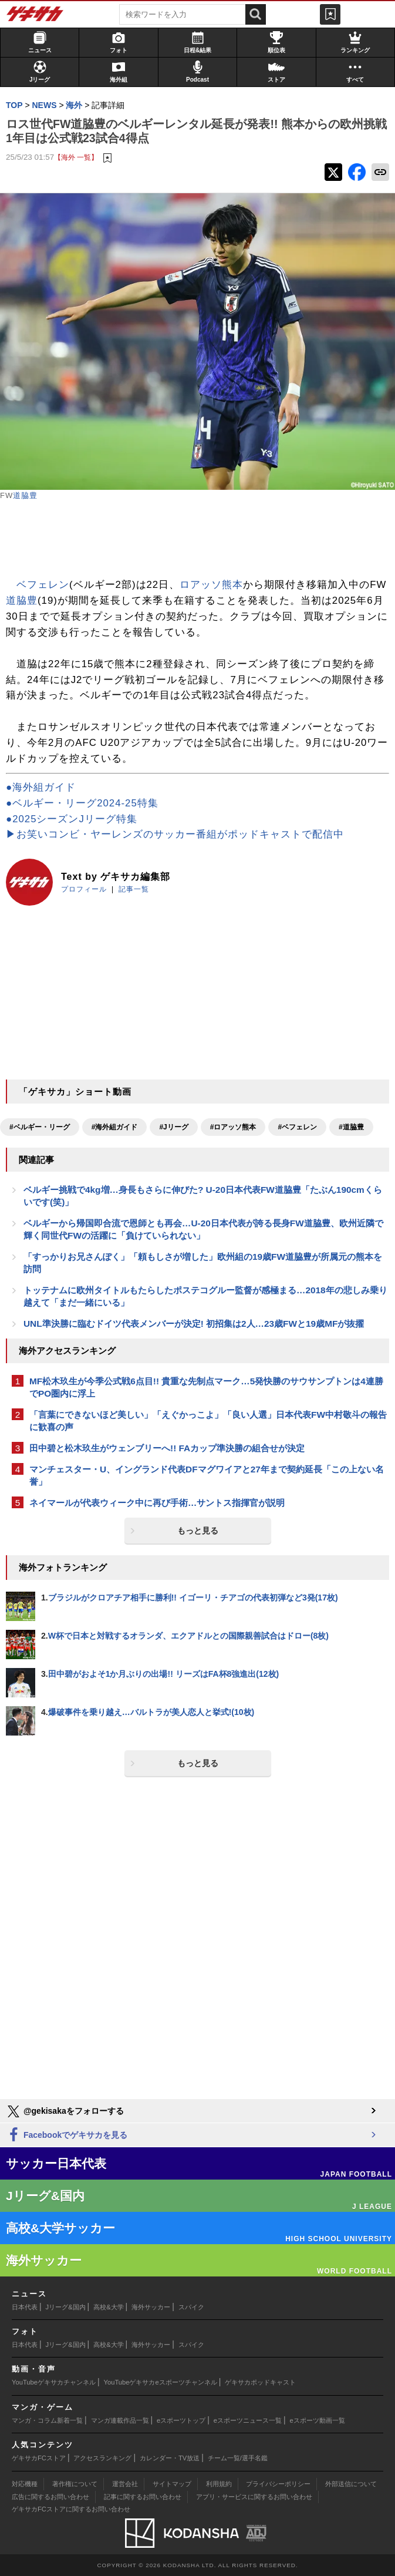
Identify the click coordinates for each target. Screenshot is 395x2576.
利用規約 (219, 2483)
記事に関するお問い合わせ (142, 2496)
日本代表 (25, 2307)
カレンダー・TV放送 (170, 2457)
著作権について (74, 2483)
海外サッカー (150, 2307)
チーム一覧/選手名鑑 (238, 2457)
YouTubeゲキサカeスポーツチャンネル (160, 2382)
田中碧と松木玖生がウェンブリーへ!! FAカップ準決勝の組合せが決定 (167, 1448)
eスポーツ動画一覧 (317, 2420)
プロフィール (84, 889)
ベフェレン (42, 584)
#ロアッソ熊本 (233, 1127)
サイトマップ (172, 2483)
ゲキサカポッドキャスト (260, 2382)
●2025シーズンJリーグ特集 (71, 819)
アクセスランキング (102, 2457)
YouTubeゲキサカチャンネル (54, 2382)
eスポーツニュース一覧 (248, 2420)
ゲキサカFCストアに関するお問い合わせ (71, 2509)
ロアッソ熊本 (211, 584)
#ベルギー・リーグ (39, 1127)
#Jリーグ (173, 1127)
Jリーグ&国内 (66, 2307)
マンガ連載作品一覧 (120, 2420)
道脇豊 (25, 495)
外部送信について (351, 2483)
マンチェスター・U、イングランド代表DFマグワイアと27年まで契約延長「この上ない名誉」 (206, 1475)
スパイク (191, 2307)
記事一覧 (134, 889)
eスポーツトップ (181, 2420)
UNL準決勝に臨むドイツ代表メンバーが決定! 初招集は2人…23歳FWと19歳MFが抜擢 (193, 1324)
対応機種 (25, 2483)
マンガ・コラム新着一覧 (47, 2420)
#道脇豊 (351, 1127)
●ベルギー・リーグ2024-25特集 (82, 803)
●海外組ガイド (41, 787)
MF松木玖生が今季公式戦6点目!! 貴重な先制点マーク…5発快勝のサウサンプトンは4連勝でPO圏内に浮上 (206, 1387)
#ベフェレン (297, 1127)
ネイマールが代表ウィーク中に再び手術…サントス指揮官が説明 (157, 1503)
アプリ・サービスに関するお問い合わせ (254, 2496)
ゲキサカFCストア (39, 2457)
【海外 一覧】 (76, 157)
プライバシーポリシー (278, 2483)
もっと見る (197, 1530)
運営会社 (125, 2483)
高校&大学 (108, 2307)
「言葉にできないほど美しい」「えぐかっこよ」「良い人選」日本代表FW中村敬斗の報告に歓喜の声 (208, 1421)
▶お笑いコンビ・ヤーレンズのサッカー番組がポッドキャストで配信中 (175, 834)
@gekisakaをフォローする (65, 2111)
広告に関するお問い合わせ (50, 2496)
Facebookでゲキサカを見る (66, 2135)
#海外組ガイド (115, 1127)
